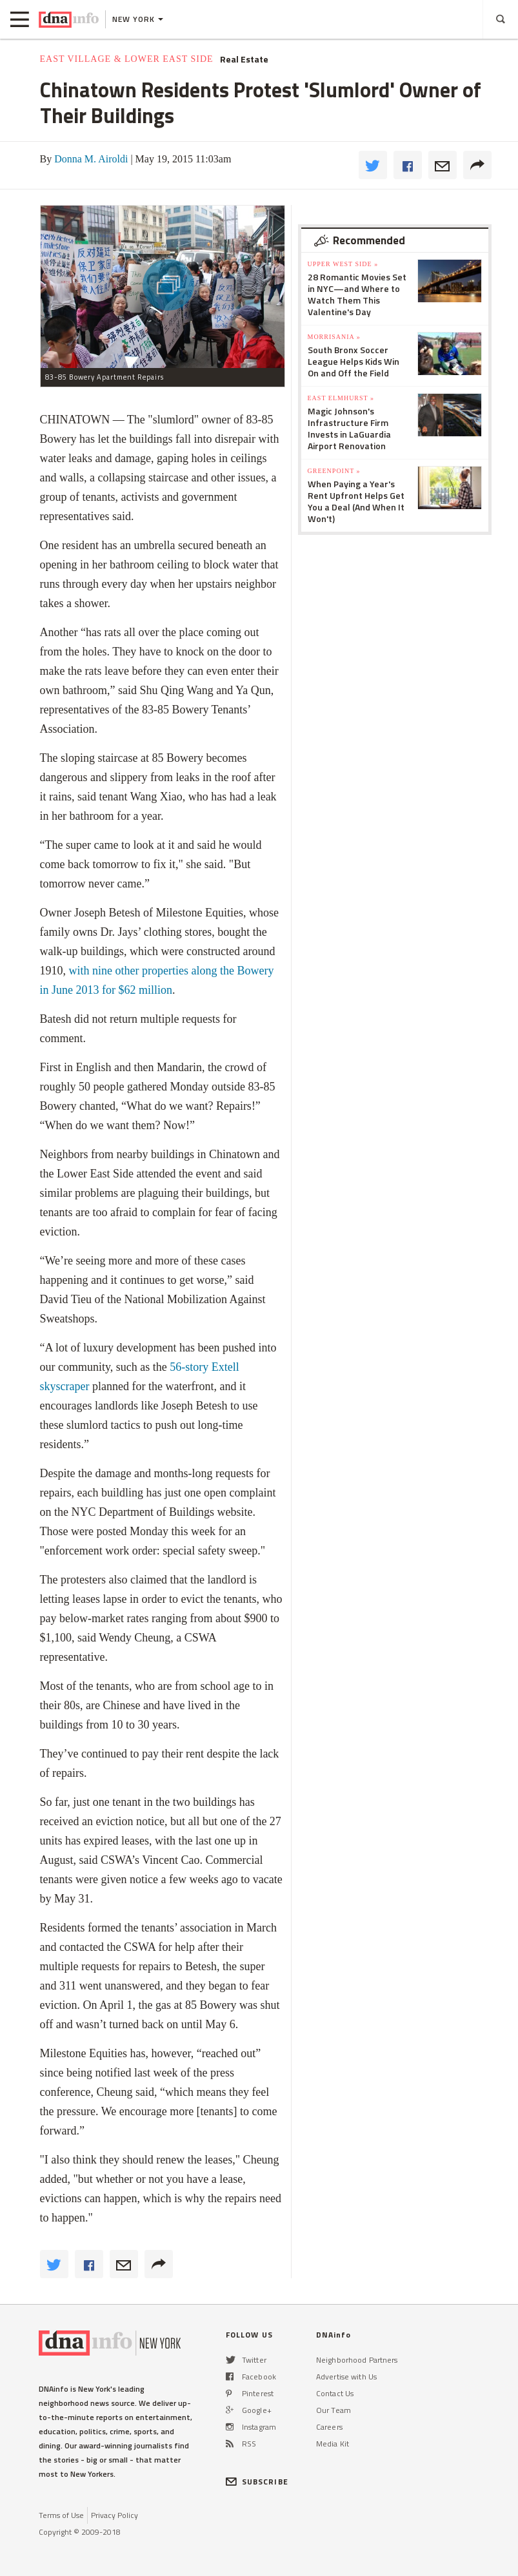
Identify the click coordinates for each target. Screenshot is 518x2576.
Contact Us (335, 2393)
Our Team (333, 2410)
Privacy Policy (114, 2515)
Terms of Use (61, 2515)
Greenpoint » (334, 470)
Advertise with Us (346, 2376)
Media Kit (332, 2443)
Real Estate (244, 59)
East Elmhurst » (341, 398)
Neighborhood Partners (357, 2360)
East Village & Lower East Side (127, 59)
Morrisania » (334, 336)
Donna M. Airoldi (91, 158)
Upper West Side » (343, 263)
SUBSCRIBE (257, 2481)
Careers (329, 2427)
